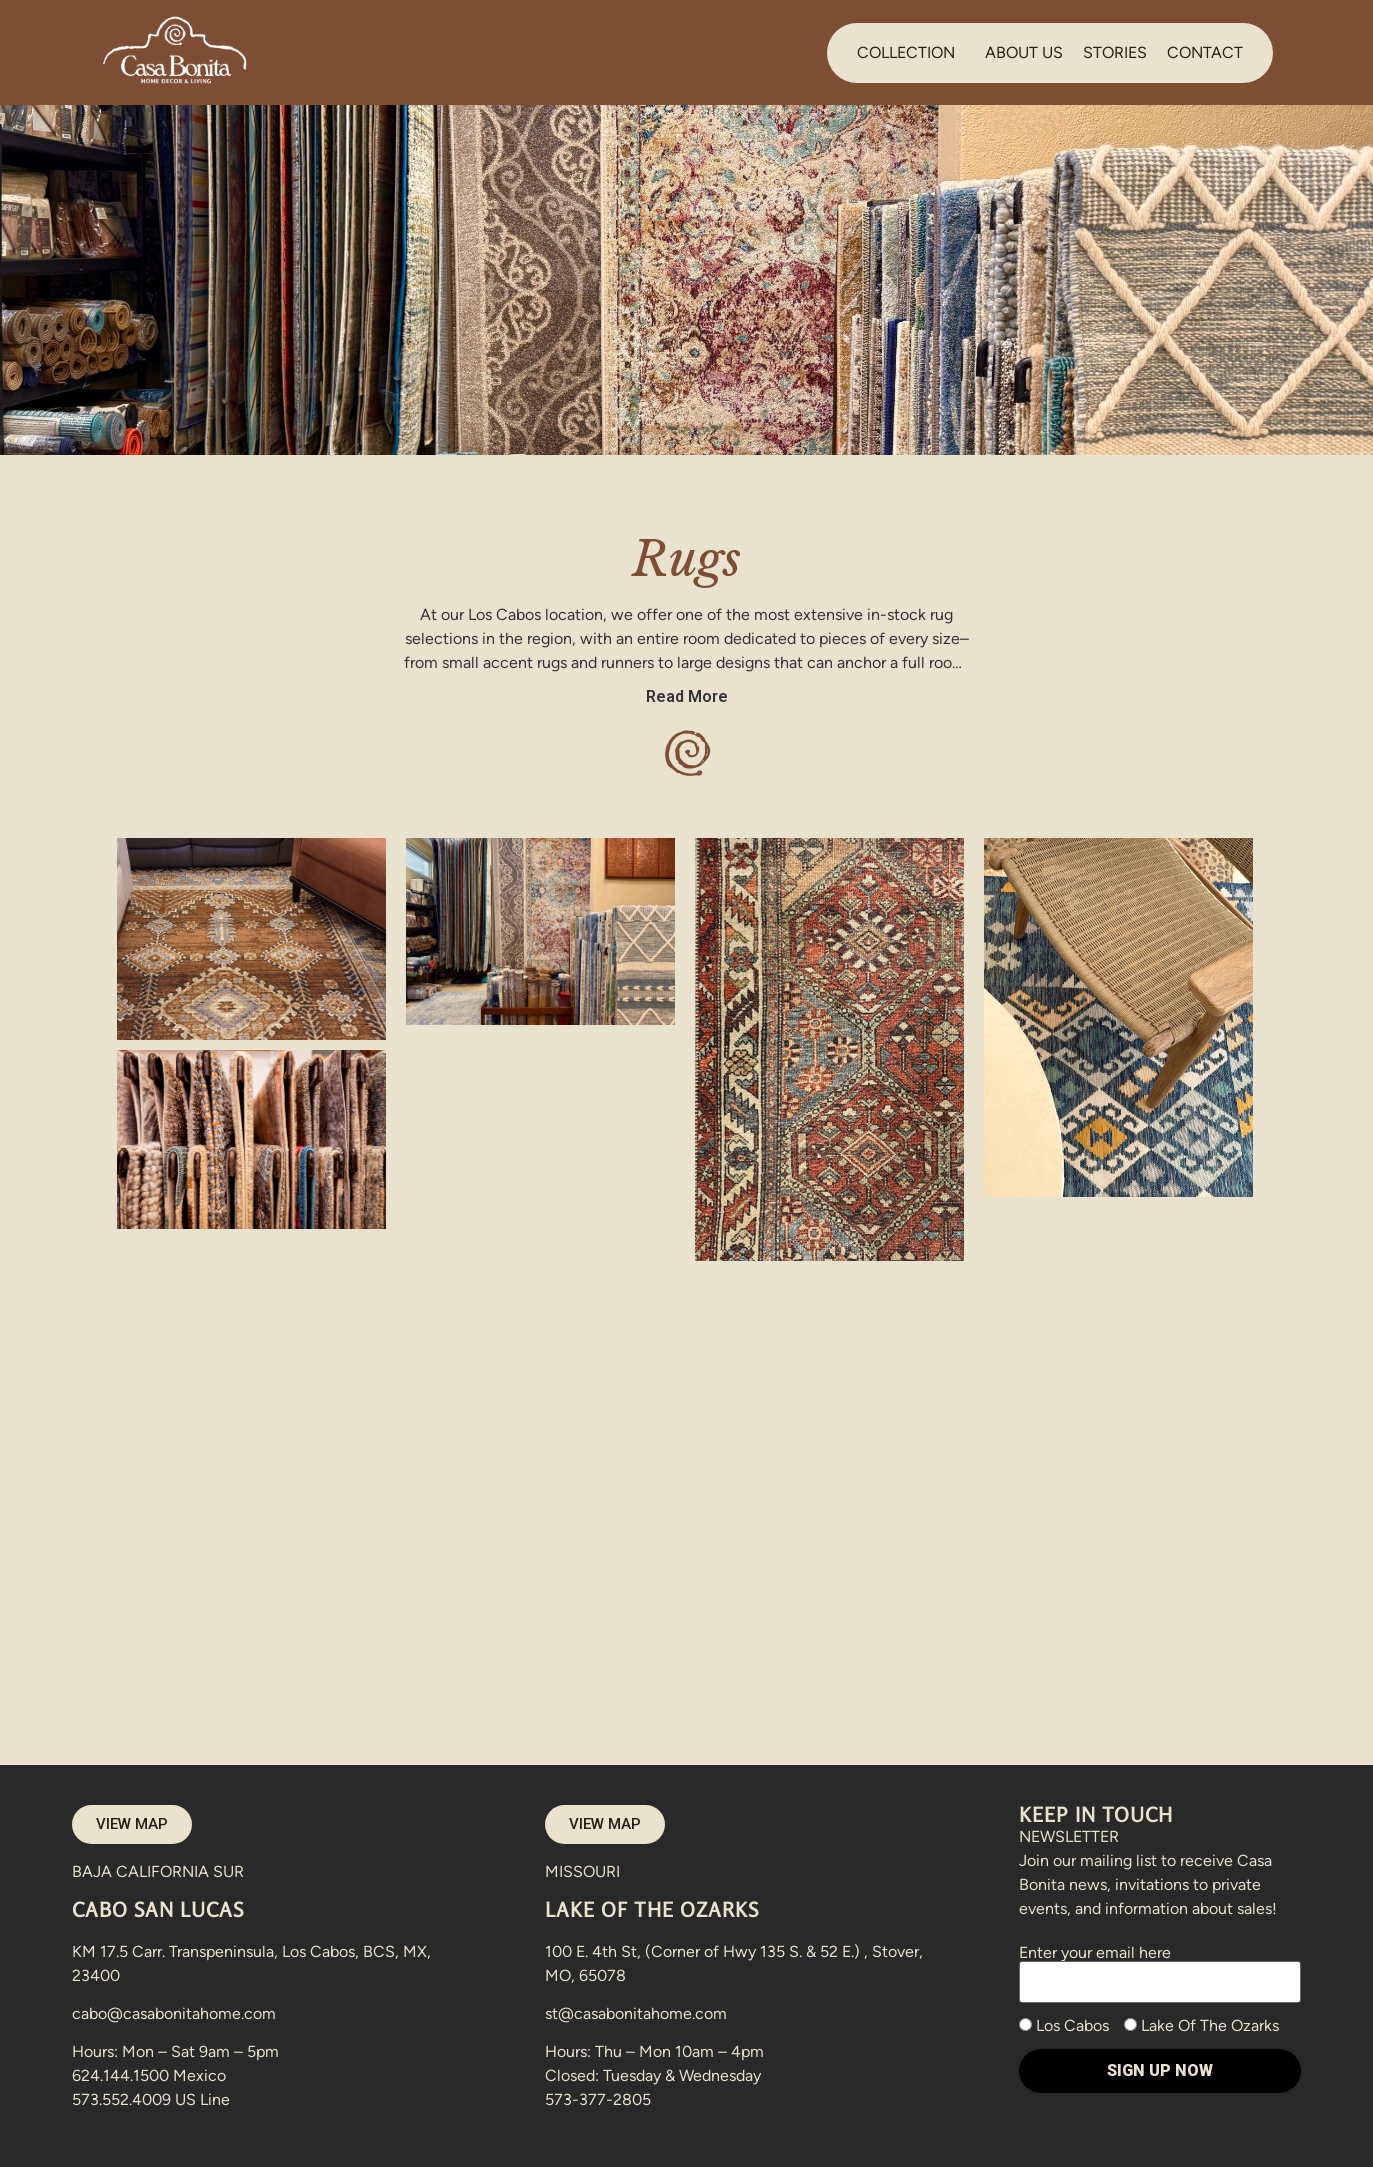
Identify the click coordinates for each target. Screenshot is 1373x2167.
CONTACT (1205, 52)
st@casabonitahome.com (636, 2013)
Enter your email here (1160, 1967)
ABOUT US (1024, 52)
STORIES (1115, 52)
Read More (687, 696)
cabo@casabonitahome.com (174, 2013)
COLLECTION (906, 52)
